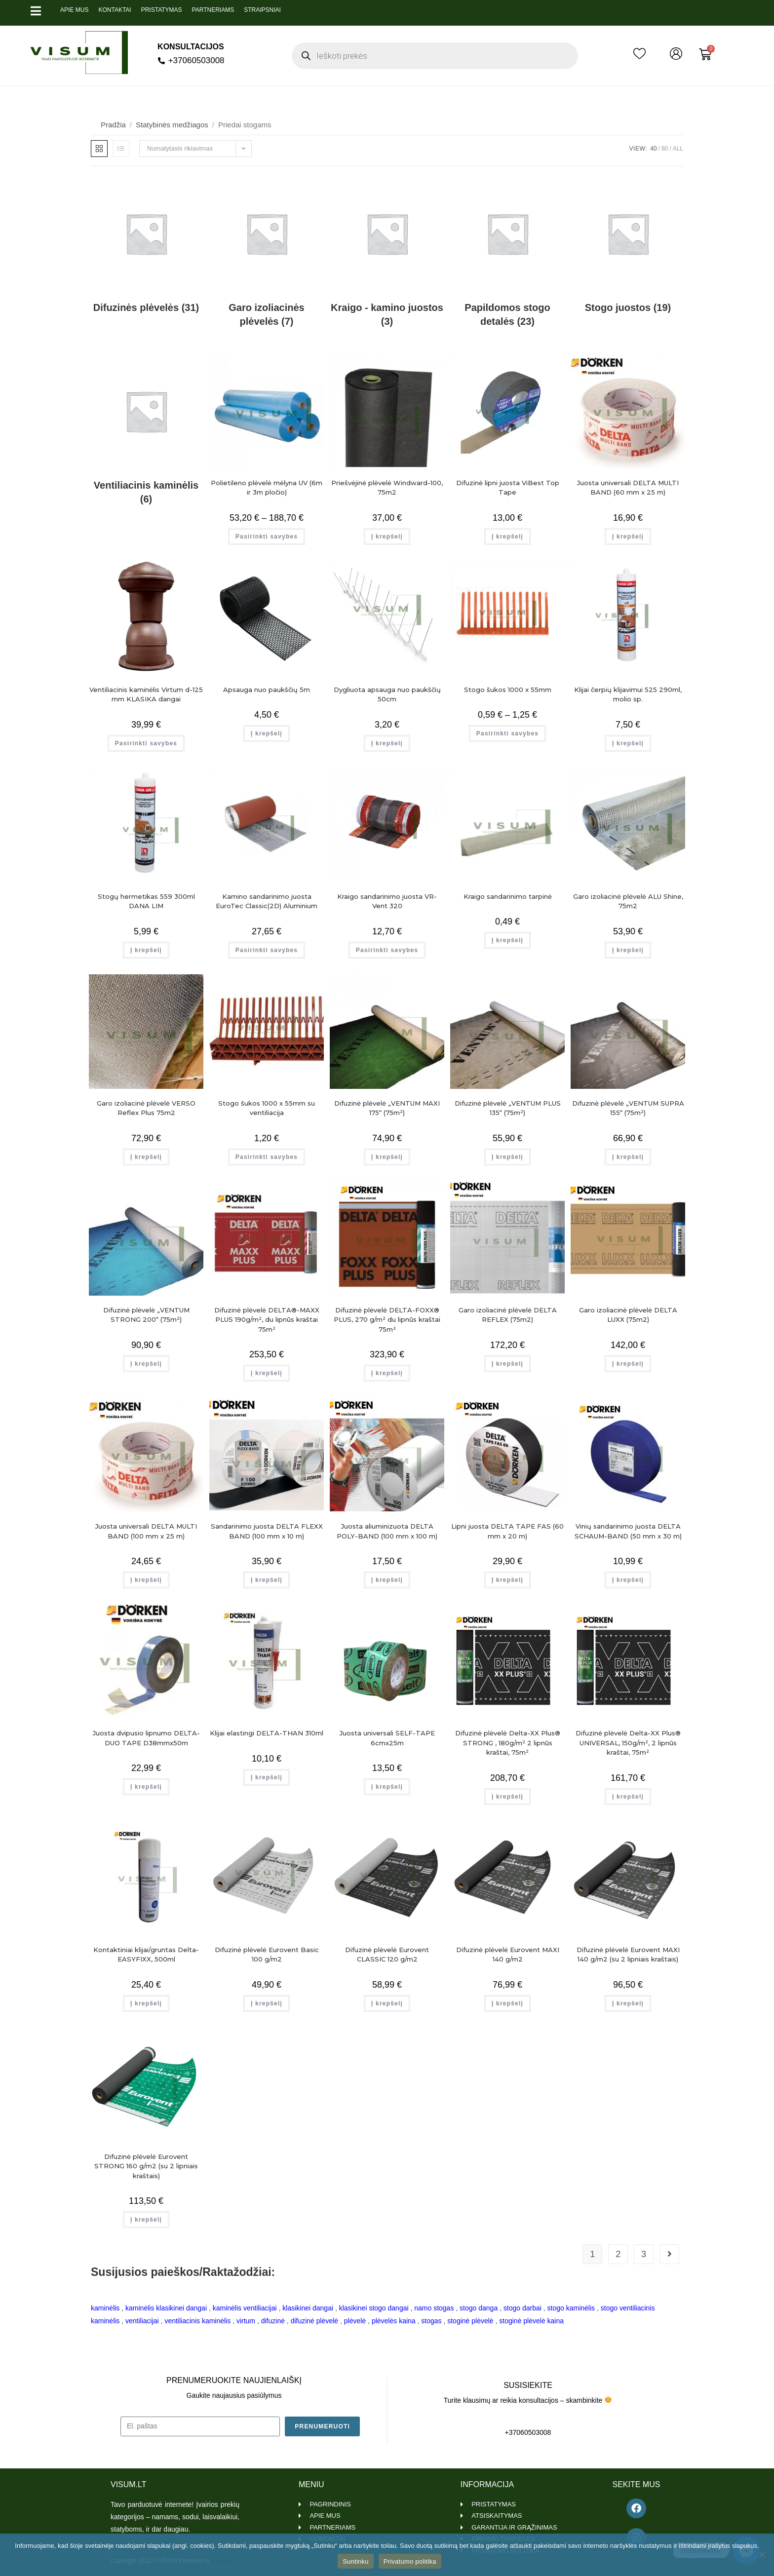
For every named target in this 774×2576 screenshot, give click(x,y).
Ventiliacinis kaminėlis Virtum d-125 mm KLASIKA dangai (146, 694)
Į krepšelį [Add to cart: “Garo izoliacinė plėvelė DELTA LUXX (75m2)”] (628, 1363)
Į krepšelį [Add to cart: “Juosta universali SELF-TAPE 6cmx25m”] (387, 1786)
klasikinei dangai (307, 2308)
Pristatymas (161, 9)
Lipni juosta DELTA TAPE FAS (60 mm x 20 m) (507, 1531)
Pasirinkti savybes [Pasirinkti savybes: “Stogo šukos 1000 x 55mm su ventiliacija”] (266, 1156)
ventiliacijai (142, 2321)
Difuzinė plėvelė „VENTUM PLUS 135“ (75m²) (508, 1108)
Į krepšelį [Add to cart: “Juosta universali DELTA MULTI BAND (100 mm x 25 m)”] (146, 1579)
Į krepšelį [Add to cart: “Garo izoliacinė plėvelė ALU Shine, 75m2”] (628, 950)
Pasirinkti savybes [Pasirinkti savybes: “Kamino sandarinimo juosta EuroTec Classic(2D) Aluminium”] (266, 950)
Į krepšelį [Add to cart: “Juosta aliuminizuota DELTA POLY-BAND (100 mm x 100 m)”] (387, 1579)
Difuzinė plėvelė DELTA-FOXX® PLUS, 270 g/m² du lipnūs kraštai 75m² (387, 1319)
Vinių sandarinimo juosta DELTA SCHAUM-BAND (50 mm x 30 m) (628, 1531)
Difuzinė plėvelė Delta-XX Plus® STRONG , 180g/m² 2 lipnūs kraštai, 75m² (507, 1742)
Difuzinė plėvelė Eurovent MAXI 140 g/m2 (507, 1954)
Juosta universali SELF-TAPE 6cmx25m (387, 1738)
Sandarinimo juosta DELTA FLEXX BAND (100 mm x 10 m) (267, 1531)
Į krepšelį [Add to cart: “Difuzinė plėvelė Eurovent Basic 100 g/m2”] (266, 2003)
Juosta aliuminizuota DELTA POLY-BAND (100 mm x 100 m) (387, 1531)
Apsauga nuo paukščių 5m (266, 689)
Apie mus (74, 9)
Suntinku (356, 2561)
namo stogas (434, 2308)
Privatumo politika (410, 2561)
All (678, 148)
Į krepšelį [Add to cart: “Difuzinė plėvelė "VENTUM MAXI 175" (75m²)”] (387, 1156)
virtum (245, 2321)
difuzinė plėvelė (315, 2321)
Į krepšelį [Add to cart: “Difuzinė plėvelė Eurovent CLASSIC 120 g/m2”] (387, 2003)
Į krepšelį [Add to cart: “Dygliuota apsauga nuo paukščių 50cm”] (387, 743)
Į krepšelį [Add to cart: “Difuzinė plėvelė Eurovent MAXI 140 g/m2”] (507, 2003)
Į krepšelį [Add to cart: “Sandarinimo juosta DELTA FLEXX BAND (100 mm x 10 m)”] (266, 1579)
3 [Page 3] (643, 2254)
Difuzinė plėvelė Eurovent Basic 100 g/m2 (267, 1954)
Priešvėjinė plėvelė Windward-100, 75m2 (387, 488)
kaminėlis (105, 2308)
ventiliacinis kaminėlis (197, 2321)
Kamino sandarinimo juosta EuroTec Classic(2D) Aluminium (266, 901)
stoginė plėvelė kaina (531, 2321)
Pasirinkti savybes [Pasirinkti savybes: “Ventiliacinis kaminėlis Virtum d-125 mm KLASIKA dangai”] (146, 743)
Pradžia (113, 124)
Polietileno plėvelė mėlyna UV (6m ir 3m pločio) (266, 488)
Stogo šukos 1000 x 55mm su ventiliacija (266, 1108)
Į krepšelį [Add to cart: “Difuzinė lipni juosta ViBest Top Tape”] (507, 536)
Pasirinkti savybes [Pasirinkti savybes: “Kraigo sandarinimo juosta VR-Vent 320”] (387, 950)
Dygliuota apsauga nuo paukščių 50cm (387, 694)
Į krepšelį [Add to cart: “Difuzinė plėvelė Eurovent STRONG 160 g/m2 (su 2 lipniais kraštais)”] (146, 2219)
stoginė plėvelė (470, 2321)
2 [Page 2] (618, 2254)
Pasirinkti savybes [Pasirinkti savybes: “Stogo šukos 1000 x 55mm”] (507, 733)
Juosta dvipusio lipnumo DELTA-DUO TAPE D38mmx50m (146, 1738)
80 (664, 148)
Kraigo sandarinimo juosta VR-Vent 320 (387, 901)
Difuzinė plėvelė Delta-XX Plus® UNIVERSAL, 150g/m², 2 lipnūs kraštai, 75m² (628, 1742)
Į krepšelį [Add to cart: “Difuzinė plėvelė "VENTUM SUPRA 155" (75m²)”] (628, 1156)
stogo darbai (522, 2308)
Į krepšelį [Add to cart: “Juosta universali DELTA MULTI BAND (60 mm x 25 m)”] (628, 536)
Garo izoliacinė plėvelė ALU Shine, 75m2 (628, 901)
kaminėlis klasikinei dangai (166, 2308)
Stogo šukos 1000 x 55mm (507, 689)
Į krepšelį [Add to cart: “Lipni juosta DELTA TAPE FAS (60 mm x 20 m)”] (507, 1579)
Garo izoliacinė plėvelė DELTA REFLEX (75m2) (508, 1315)
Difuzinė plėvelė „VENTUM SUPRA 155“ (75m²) (628, 1108)
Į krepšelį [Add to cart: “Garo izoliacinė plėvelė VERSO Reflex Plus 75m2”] (146, 1156)
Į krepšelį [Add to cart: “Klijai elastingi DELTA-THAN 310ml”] (266, 1777)
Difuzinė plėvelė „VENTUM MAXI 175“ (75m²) (387, 1108)
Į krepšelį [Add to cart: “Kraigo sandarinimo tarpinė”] (507, 940)
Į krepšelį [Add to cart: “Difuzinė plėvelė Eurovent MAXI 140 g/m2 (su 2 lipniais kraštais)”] (628, 2003)
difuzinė (273, 2321)
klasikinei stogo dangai (374, 2308)
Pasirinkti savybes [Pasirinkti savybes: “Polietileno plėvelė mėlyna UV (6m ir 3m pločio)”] (266, 536)
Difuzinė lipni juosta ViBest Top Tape (507, 488)
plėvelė (355, 2321)
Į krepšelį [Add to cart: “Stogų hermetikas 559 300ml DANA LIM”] (146, 950)
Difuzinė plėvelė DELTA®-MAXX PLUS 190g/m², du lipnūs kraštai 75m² (266, 1319)
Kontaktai (114, 9)
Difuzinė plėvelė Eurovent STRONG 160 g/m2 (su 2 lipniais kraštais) (146, 2166)
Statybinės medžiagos (172, 124)
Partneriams (213, 9)
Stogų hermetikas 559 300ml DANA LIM (146, 901)
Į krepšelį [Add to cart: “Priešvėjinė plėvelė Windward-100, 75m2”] (387, 536)
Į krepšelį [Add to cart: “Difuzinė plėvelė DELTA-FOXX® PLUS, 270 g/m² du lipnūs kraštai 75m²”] (387, 1373)
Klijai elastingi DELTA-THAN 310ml (266, 1733)
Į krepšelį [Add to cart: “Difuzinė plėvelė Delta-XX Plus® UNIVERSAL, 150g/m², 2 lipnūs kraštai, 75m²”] (628, 1796)
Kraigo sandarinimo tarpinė (508, 896)
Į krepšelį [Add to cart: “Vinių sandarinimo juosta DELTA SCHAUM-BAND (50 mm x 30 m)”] (628, 1579)
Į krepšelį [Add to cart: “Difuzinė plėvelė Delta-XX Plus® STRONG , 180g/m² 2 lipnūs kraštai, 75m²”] (507, 1796)
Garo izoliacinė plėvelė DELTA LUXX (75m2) (628, 1315)
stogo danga (479, 2308)
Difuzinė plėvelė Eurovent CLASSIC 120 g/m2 (387, 1954)
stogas (431, 2321)
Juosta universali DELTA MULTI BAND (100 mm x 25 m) (146, 1531)
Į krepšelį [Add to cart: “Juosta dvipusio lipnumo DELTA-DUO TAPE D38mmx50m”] (146, 1786)
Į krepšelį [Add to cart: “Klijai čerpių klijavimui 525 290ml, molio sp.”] (628, 743)
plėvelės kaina (394, 2321)
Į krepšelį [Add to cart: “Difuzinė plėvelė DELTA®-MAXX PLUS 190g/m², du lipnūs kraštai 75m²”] (266, 1373)
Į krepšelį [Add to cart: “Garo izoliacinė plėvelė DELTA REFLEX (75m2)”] (507, 1363)
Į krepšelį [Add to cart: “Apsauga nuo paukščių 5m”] (266, 733)
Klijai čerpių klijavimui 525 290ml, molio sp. (628, 694)
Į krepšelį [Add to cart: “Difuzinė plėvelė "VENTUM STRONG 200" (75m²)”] (146, 1363)
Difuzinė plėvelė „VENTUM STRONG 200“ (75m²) (146, 1315)
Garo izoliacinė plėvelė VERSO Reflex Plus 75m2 (146, 1108)
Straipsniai (262, 9)
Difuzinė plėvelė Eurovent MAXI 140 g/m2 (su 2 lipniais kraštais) (628, 1954)
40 (653, 148)
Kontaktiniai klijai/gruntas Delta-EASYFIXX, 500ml (146, 1954)
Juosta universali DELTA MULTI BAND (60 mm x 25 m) (628, 488)
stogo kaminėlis (571, 2308)
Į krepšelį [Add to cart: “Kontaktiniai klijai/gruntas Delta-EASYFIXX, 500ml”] (146, 2003)
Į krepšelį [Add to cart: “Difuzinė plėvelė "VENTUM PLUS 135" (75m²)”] (507, 1156)
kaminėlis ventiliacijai (245, 2308)
